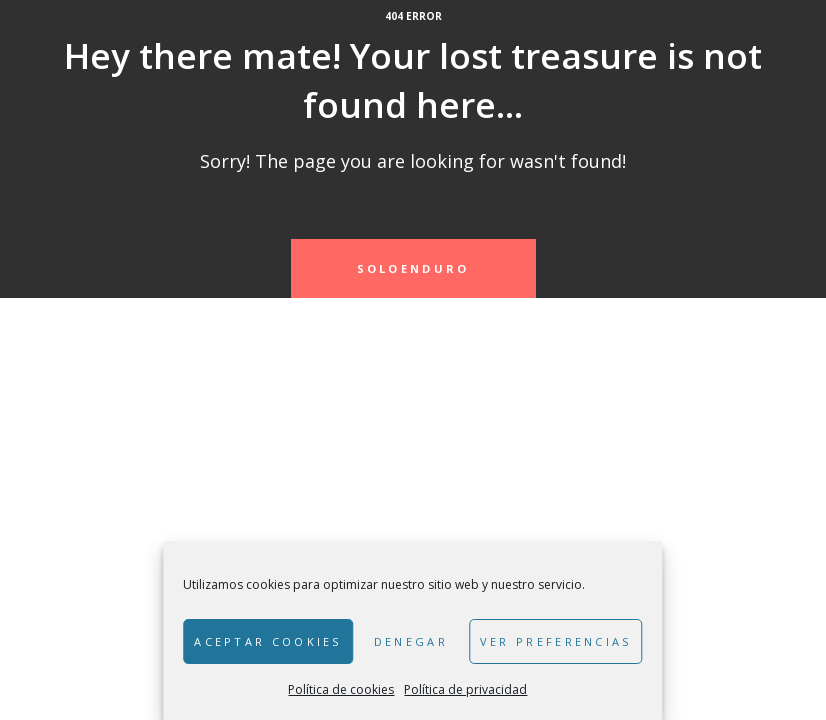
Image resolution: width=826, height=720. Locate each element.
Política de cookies (341, 689)
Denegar (411, 641)
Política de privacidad (465, 689)
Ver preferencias (556, 641)
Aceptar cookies (268, 641)
